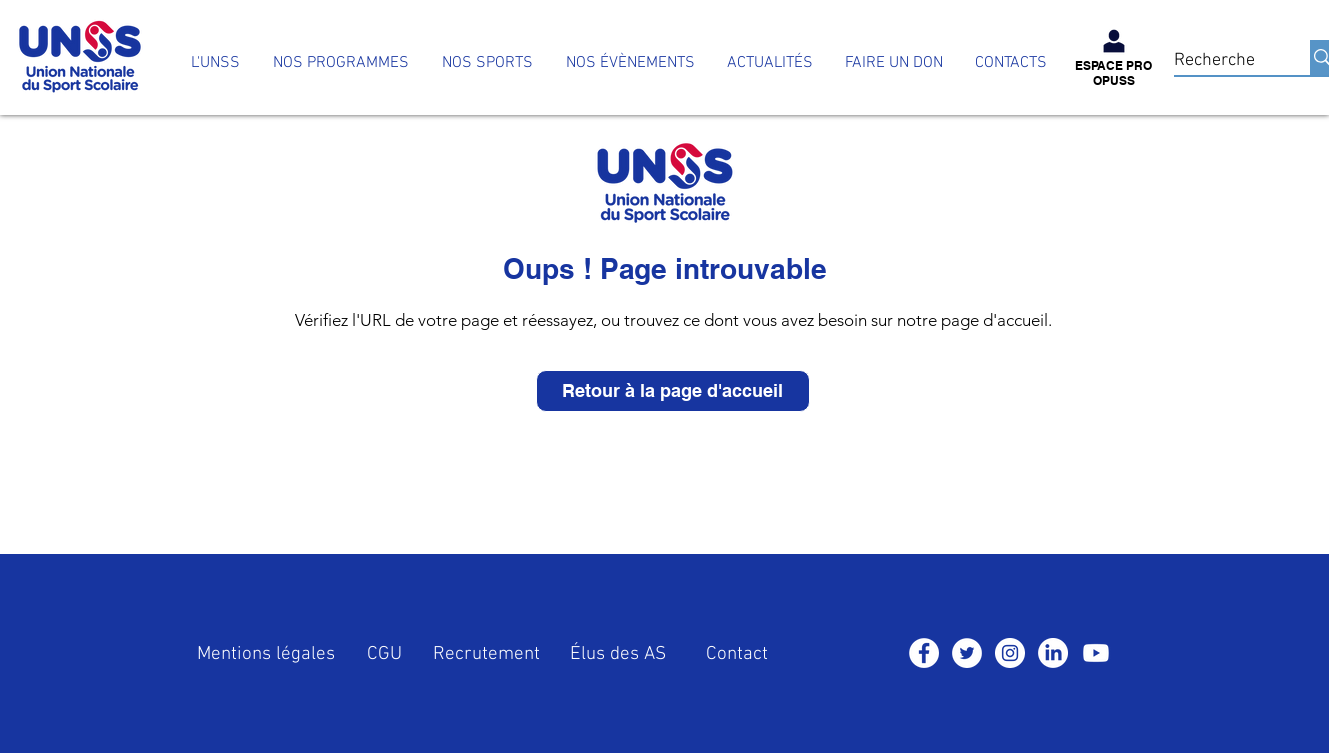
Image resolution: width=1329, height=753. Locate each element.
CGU (384, 654)
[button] (340, 63)
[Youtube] (1096, 653)
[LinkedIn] (1053, 653)
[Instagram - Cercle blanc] (1010, 653)
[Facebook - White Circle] (924, 653)
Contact (737, 654)
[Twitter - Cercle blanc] (967, 653)
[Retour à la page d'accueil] (673, 391)
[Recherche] (1221, 60)
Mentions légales (266, 654)
